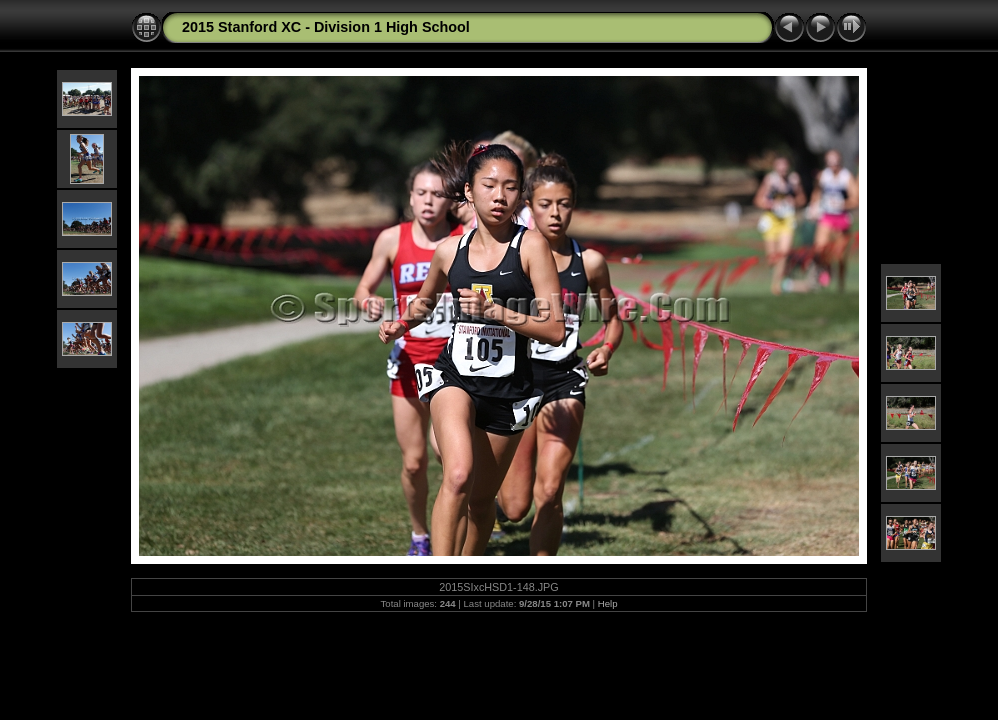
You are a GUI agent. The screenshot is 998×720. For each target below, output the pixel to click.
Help (608, 603)
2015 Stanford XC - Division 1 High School (326, 27)
